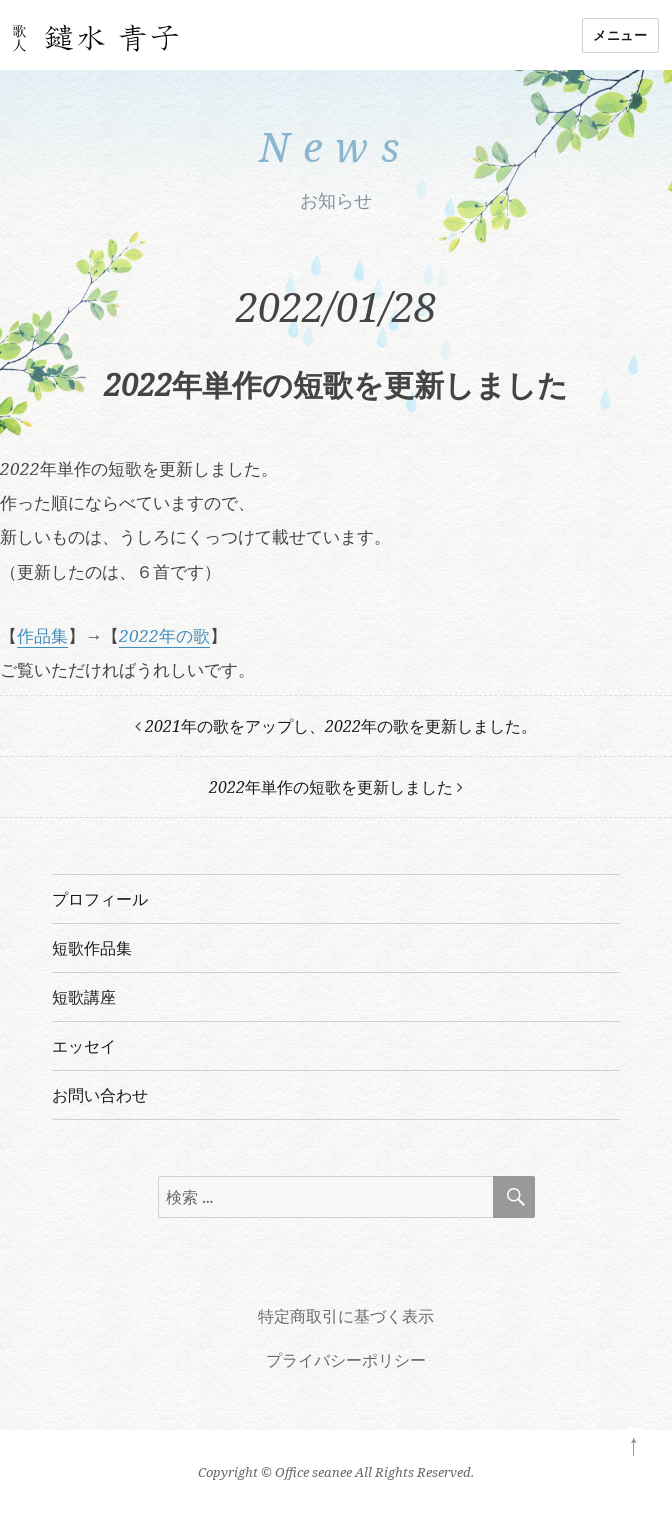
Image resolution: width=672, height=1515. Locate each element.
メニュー (620, 35)
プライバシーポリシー (346, 1360)
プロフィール (100, 899)
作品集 (42, 635)
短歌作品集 (92, 948)
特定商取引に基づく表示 (346, 1316)
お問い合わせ (100, 1095)
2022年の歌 (164, 635)
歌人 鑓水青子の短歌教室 (95, 39)
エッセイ (84, 1046)
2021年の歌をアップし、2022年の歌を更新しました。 (341, 726)
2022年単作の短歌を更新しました (331, 787)
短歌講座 (84, 997)
